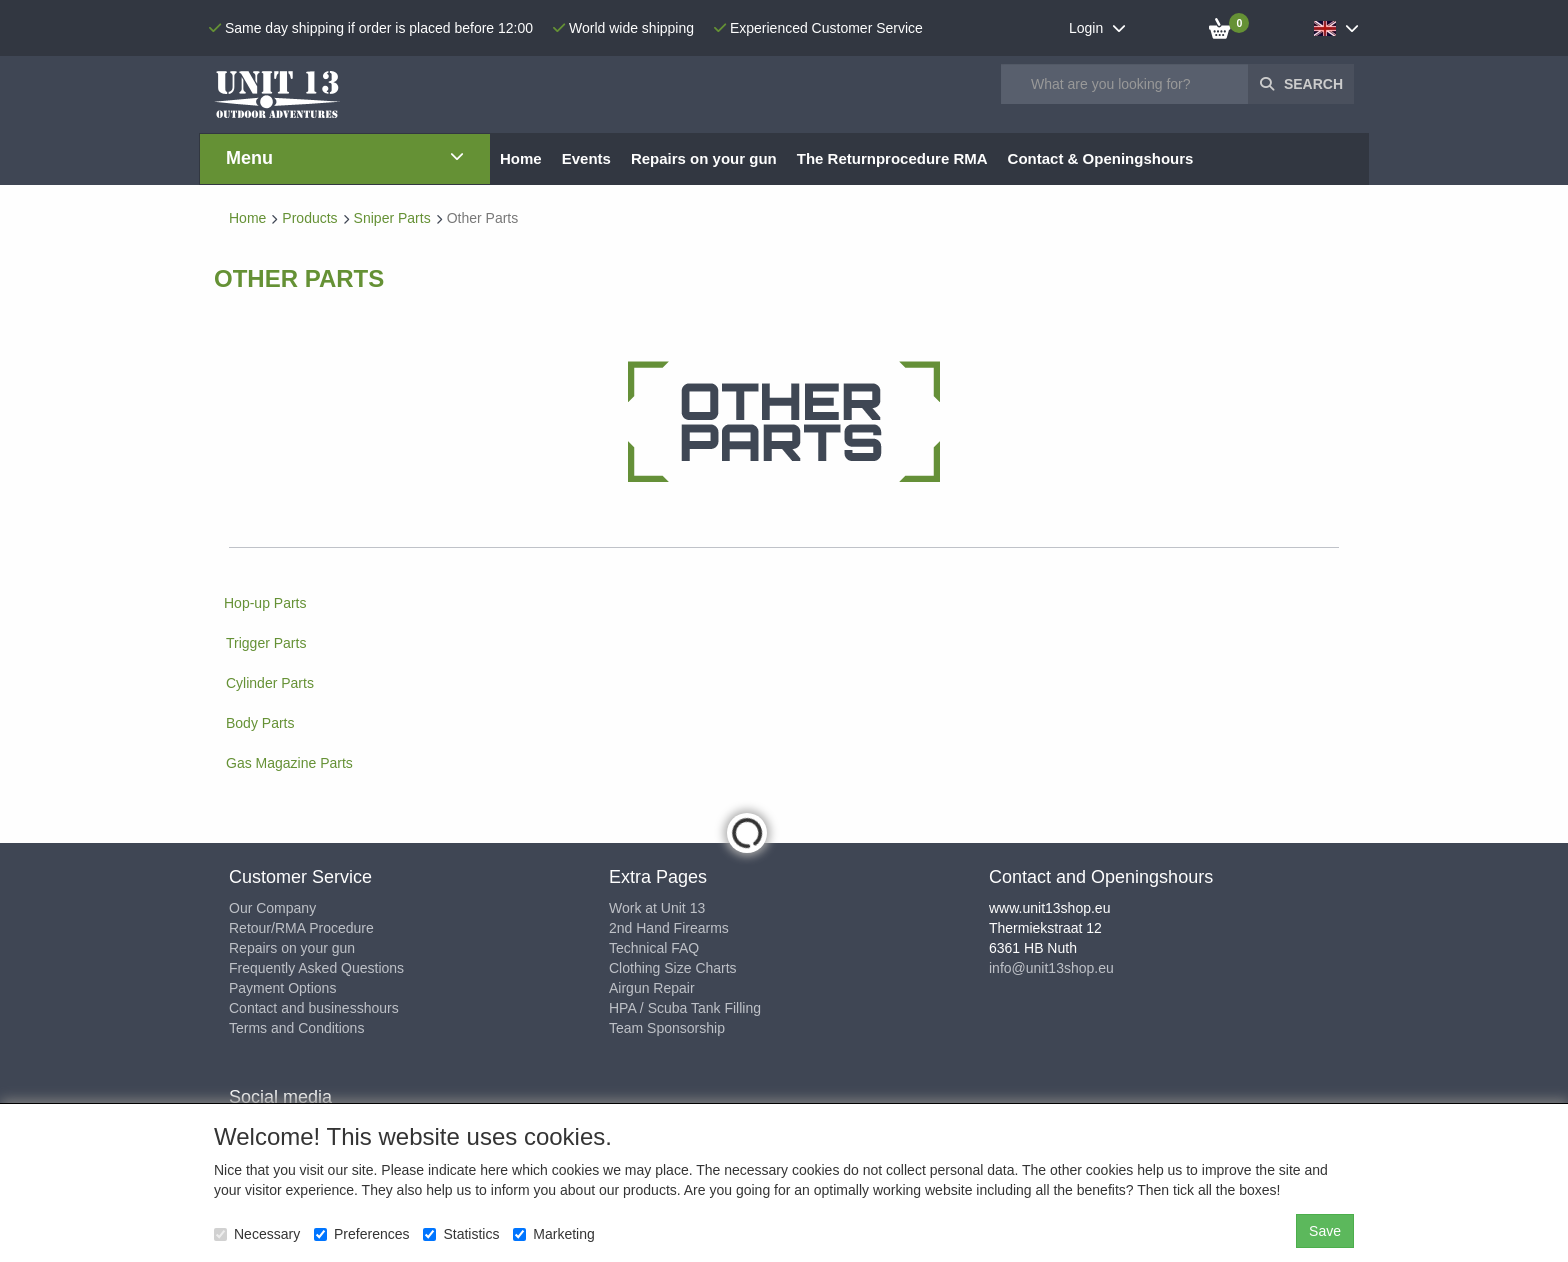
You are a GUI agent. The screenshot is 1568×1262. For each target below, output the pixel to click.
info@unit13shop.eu (1051, 968)
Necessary (257, 1234)
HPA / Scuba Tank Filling (685, 1008)
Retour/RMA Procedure (301, 928)
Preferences (361, 1234)
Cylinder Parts (270, 683)
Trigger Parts (266, 643)
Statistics (461, 1234)
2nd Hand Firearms (669, 928)
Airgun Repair (652, 988)
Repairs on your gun (292, 948)
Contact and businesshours (314, 1008)
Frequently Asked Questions (316, 968)
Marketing (553, 1234)
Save (1325, 1231)
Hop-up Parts (265, 603)
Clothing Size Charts (673, 968)
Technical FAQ (654, 948)
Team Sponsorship (667, 1028)
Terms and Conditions (296, 1028)
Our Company (272, 908)
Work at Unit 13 (657, 908)
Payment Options (282, 988)
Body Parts (260, 723)
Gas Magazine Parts (289, 763)
